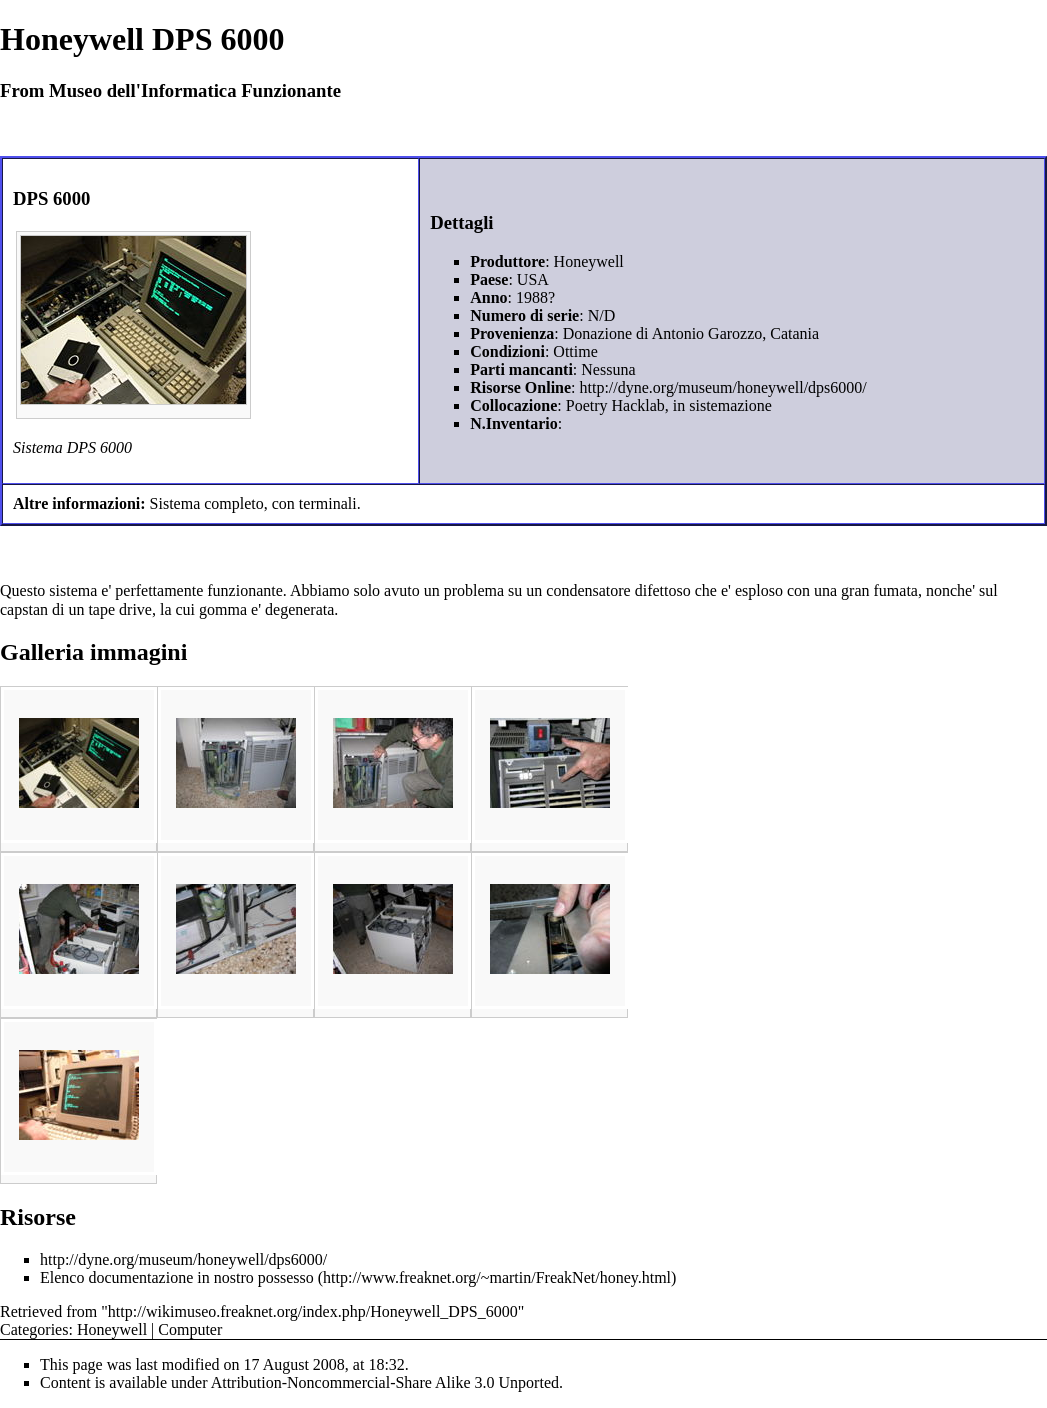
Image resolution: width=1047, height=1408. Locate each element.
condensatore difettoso (618, 590)
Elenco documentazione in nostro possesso (177, 1277)
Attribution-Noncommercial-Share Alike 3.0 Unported (385, 1382)
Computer (190, 1329)
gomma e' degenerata (266, 609)
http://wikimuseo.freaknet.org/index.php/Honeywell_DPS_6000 (313, 1311)
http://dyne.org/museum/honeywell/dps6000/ (723, 387)
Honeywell (112, 1329)
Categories (34, 1329)
